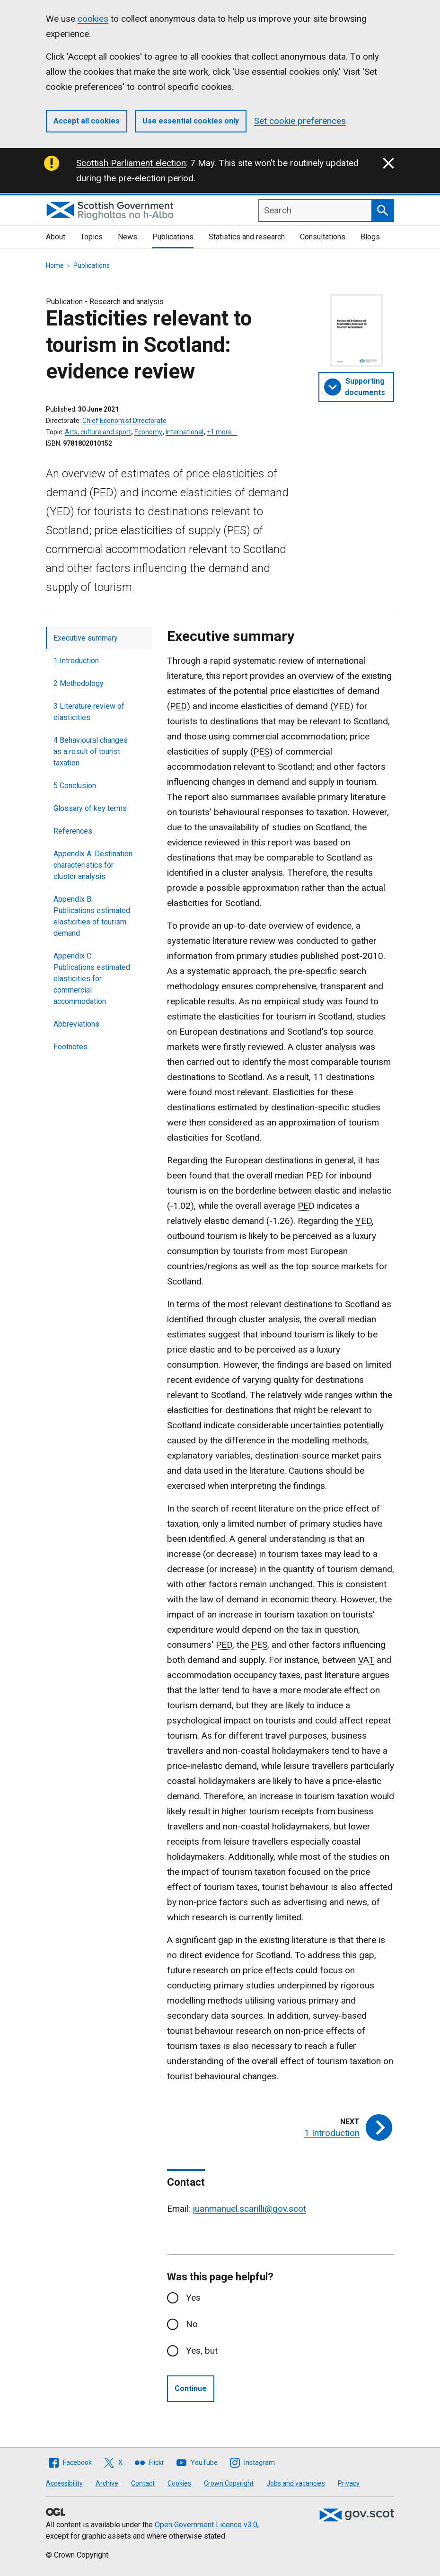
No (192, 2324)
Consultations (322, 236)
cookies (93, 18)
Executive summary (85, 637)
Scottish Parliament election (131, 163)
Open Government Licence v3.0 (206, 2524)
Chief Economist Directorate (124, 420)
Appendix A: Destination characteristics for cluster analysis (92, 865)
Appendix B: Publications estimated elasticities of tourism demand (91, 916)
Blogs (370, 236)
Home (55, 265)
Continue (191, 2388)
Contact (143, 2483)
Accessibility (64, 2483)
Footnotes (70, 1046)
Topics (91, 236)
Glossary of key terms (90, 808)
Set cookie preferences (300, 120)
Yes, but (202, 2350)
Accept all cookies (86, 120)
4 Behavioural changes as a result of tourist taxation (90, 751)
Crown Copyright (229, 2483)
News (127, 236)
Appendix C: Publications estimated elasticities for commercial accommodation (91, 978)
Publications (173, 236)
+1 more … (222, 432)
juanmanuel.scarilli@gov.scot (249, 2208)
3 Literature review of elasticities (88, 712)
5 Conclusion (74, 785)
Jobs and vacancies (295, 2483)
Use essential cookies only (190, 120)
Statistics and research (247, 236)
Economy (148, 432)
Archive (107, 2483)
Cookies (179, 2483)
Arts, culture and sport (98, 432)
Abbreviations (76, 1024)
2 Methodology (78, 683)
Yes (193, 2297)
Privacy (349, 2483)
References (72, 830)
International (184, 432)
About (55, 236)
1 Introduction (76, 660)
